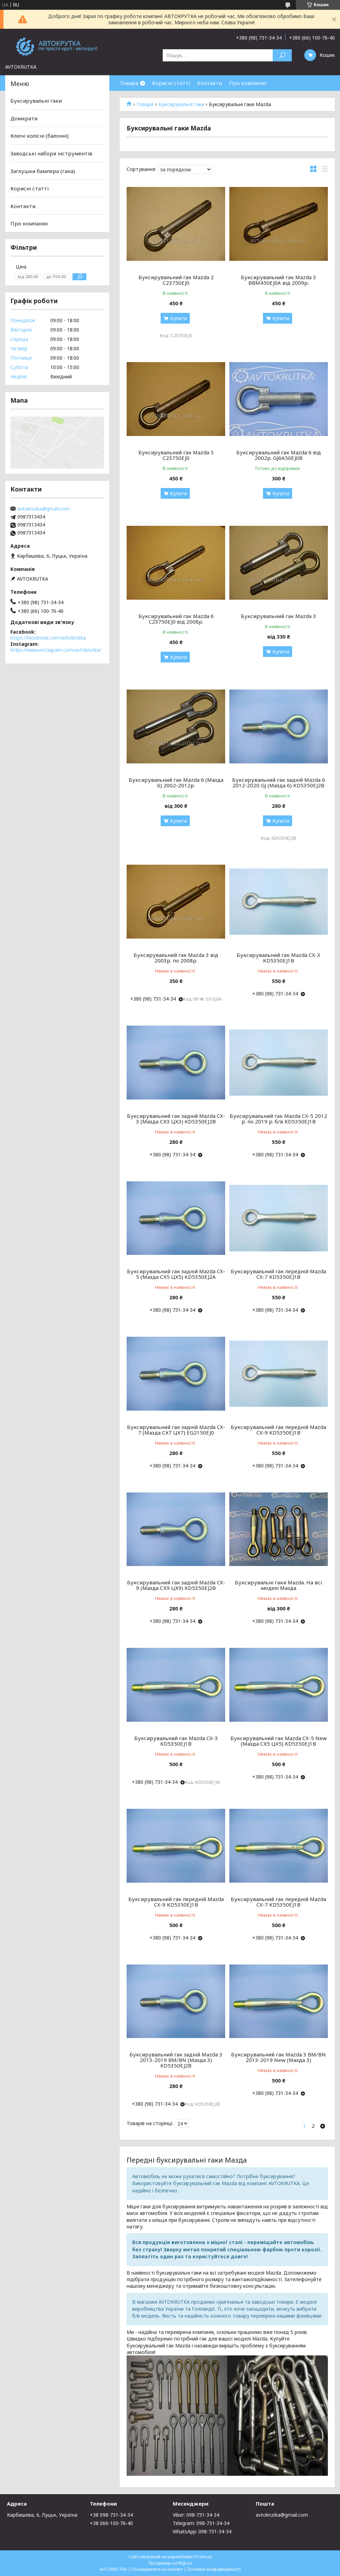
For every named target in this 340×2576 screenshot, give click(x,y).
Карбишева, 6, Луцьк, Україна (42, 2514)
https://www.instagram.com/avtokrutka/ (55, 650)
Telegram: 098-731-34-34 (201, 2523)
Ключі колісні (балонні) (39, 135)
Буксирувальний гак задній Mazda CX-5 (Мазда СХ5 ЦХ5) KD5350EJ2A (176, 1274)
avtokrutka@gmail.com (43, 509)
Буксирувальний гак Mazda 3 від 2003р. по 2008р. (176, 957)
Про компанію (247, 82)
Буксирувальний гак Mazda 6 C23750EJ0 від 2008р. (176, 618)
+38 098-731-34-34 (111, 2514)
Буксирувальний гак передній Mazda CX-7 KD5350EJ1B (278, 1274)
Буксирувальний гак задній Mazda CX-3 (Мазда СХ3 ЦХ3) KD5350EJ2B (176, 1118)
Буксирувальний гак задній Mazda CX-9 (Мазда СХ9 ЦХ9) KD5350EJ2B (176, 1585)
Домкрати (23, 118)
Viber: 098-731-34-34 (196, 2514)
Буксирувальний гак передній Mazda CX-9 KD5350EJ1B (278, 1429)
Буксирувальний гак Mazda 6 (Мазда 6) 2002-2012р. (176, 782)
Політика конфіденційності (214, 2569)
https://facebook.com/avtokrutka (48, 637)
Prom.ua (203, 2557)
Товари (129, 82)
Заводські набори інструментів (51, 153)
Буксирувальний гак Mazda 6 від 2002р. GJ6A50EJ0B (278, 455)
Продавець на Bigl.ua (170, 2563)
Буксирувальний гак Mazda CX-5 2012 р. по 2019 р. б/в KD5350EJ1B (278, 1118)
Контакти (209, 82)
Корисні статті (171, 82)
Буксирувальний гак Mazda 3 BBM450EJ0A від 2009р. (278, 279)
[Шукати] (282, 55)
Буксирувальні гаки (181, 104)
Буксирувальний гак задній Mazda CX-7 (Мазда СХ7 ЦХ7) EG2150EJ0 (176, 1429)
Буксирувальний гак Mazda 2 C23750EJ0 (176, 279)
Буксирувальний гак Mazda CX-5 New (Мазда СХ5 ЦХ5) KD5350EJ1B (278, 1740)
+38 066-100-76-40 (111, 2523)
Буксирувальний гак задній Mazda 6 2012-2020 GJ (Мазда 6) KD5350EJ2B (278, 782)
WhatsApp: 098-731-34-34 (202, 2531)
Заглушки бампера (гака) (42, 170)
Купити (178, 318)
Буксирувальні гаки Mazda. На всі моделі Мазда (278, 1585)
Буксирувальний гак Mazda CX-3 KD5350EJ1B (278, 957)
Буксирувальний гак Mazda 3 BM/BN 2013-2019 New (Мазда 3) (278, 2057)
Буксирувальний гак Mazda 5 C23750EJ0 (176, 455)
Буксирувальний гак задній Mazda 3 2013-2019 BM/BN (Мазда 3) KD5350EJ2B (175, 2060)
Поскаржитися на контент (157, 2569)
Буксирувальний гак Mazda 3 (278, 616)
